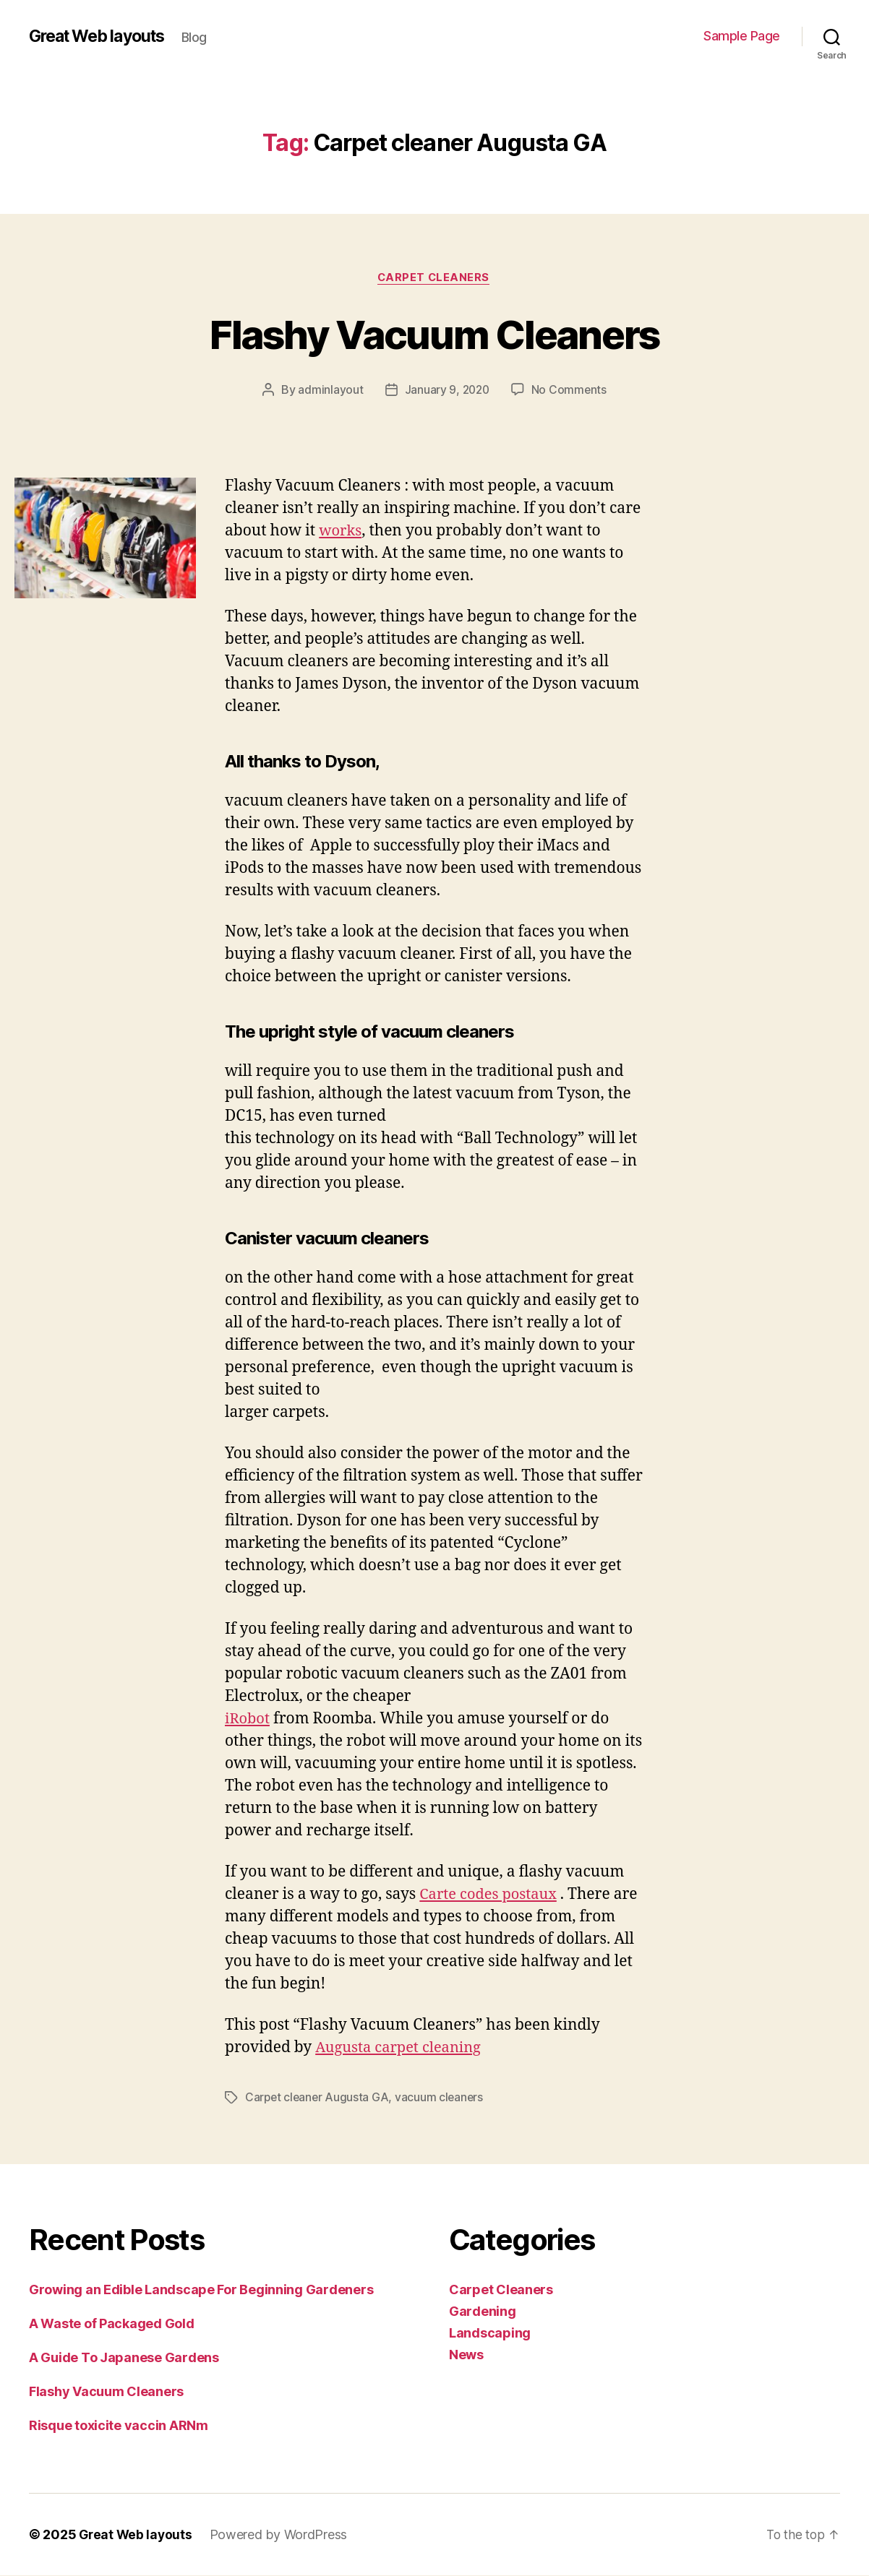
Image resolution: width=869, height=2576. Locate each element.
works (341, 531)
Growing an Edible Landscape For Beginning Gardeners (201, 2290)
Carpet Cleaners (434, 278)
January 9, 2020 (446, 391)
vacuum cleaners (442, 2098)
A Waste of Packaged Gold (111, 2324)
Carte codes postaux (490, 1895)
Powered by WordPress (282, 2535)
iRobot (248, 1720)
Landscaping (490, 2333)
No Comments (570, 391)
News (466, 2355)
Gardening (482, 2311)
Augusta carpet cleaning (402, 2049)
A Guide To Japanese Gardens (124, 2358)
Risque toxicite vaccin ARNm (118, 2426)
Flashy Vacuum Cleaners (434, 333)
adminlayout (328, 391)
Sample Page (741, 35)
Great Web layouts (102, 36)
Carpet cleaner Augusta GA (318, 2098)
